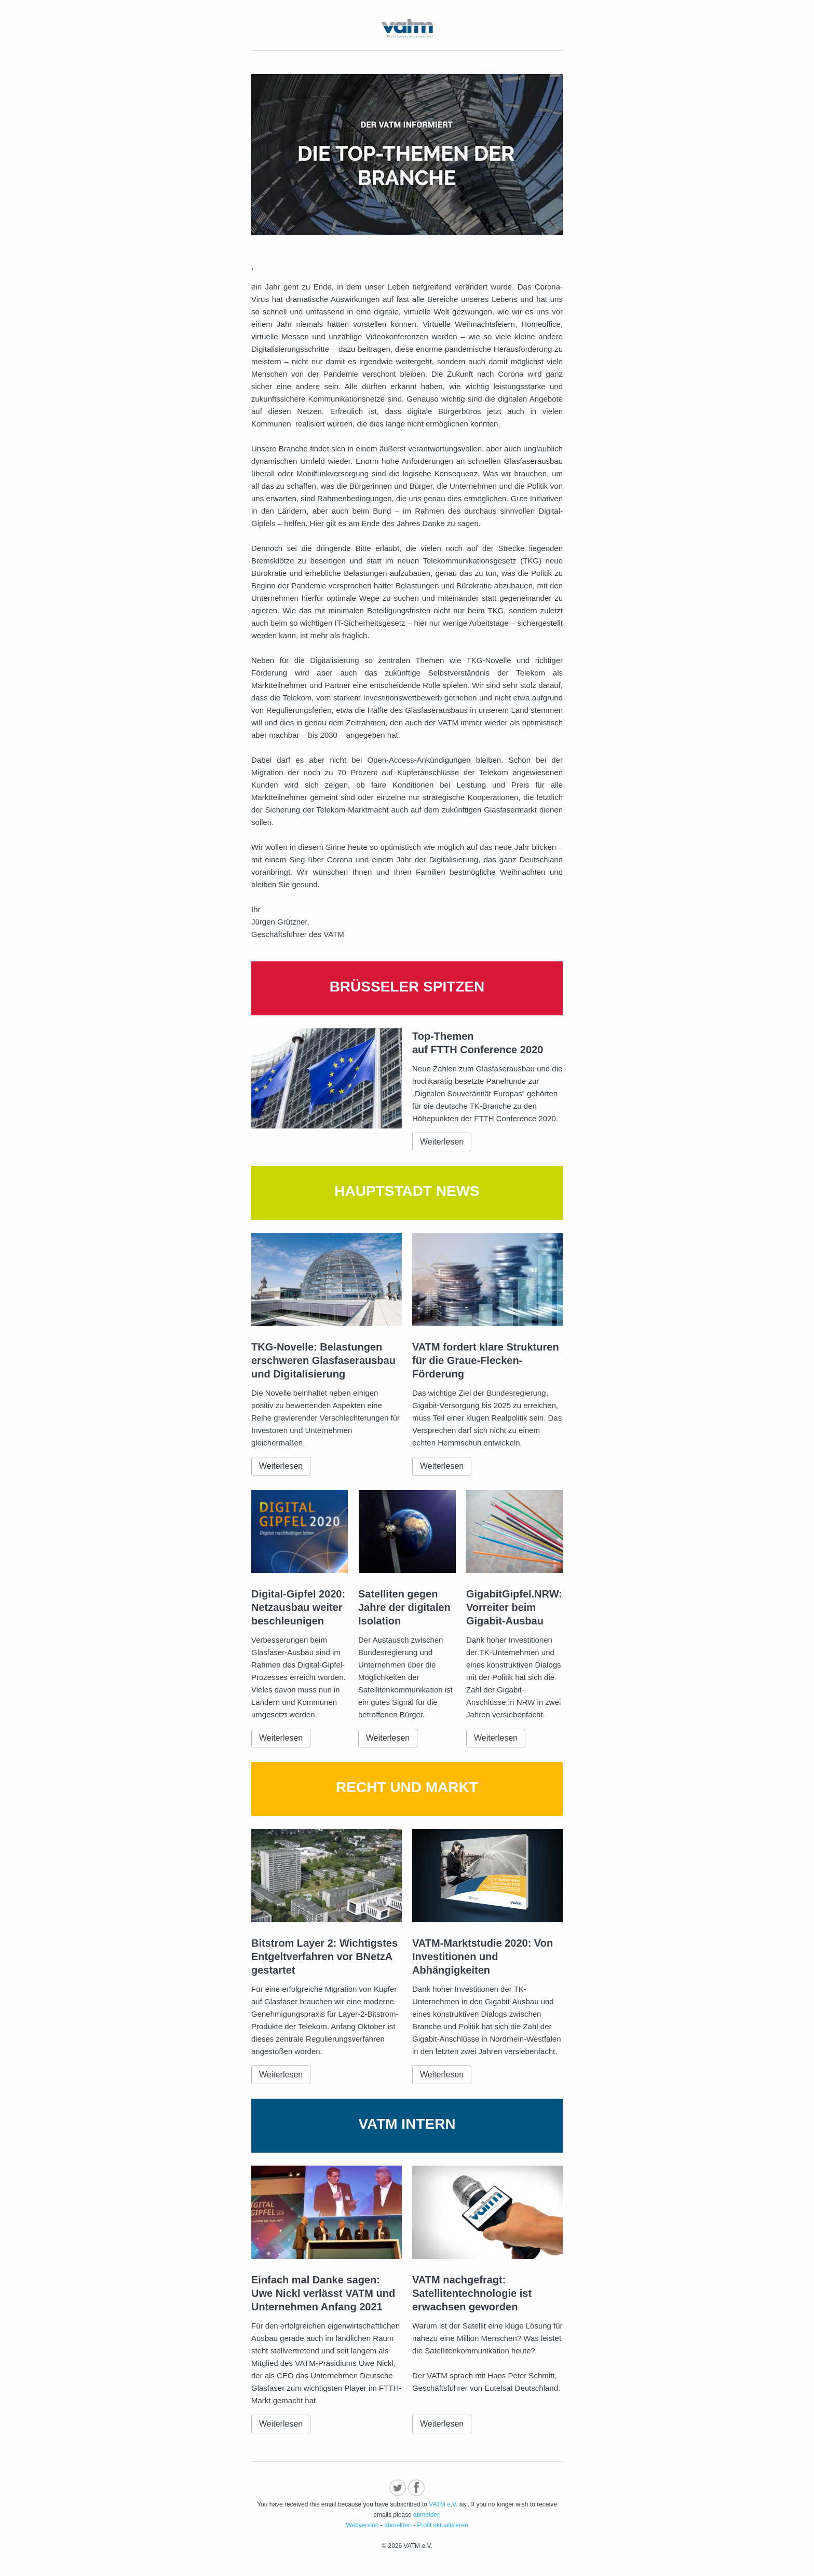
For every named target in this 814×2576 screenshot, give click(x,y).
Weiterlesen (442, 1141)
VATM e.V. (443, 2504)
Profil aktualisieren (442, 2525)
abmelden (427, 2514)
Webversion (362, 2525)
